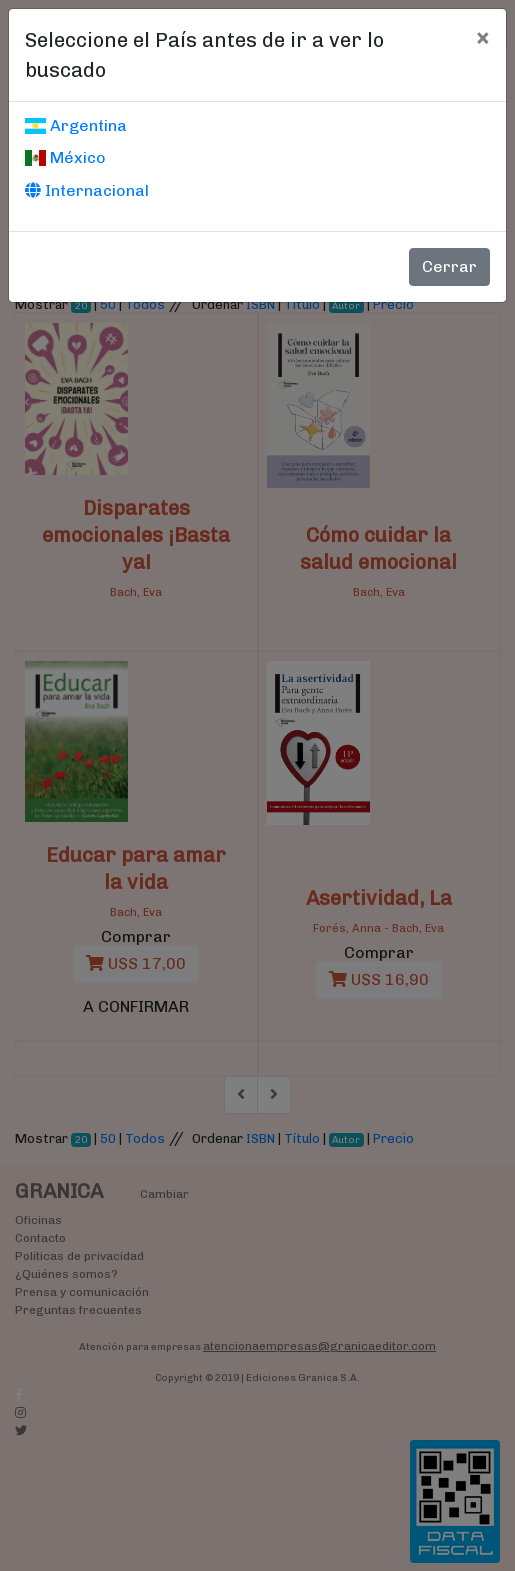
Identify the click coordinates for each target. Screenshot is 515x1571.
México (65, 157)
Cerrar (449, 266)
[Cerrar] (482, 37)
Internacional (87, 190)
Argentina (76, 125)
